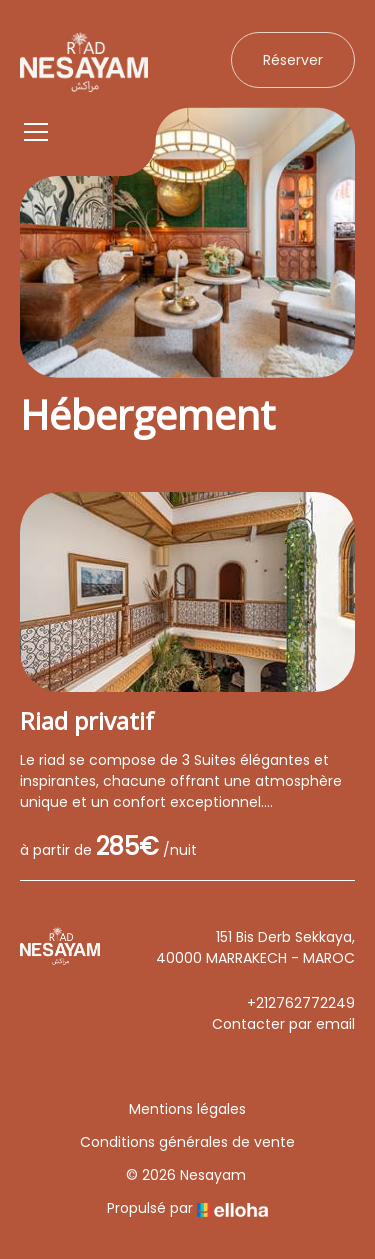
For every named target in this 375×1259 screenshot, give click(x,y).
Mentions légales (187, 1109)
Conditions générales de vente (187, 1142)
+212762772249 (301, 1003)
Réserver (293, 60)
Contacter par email (283, 1024)
